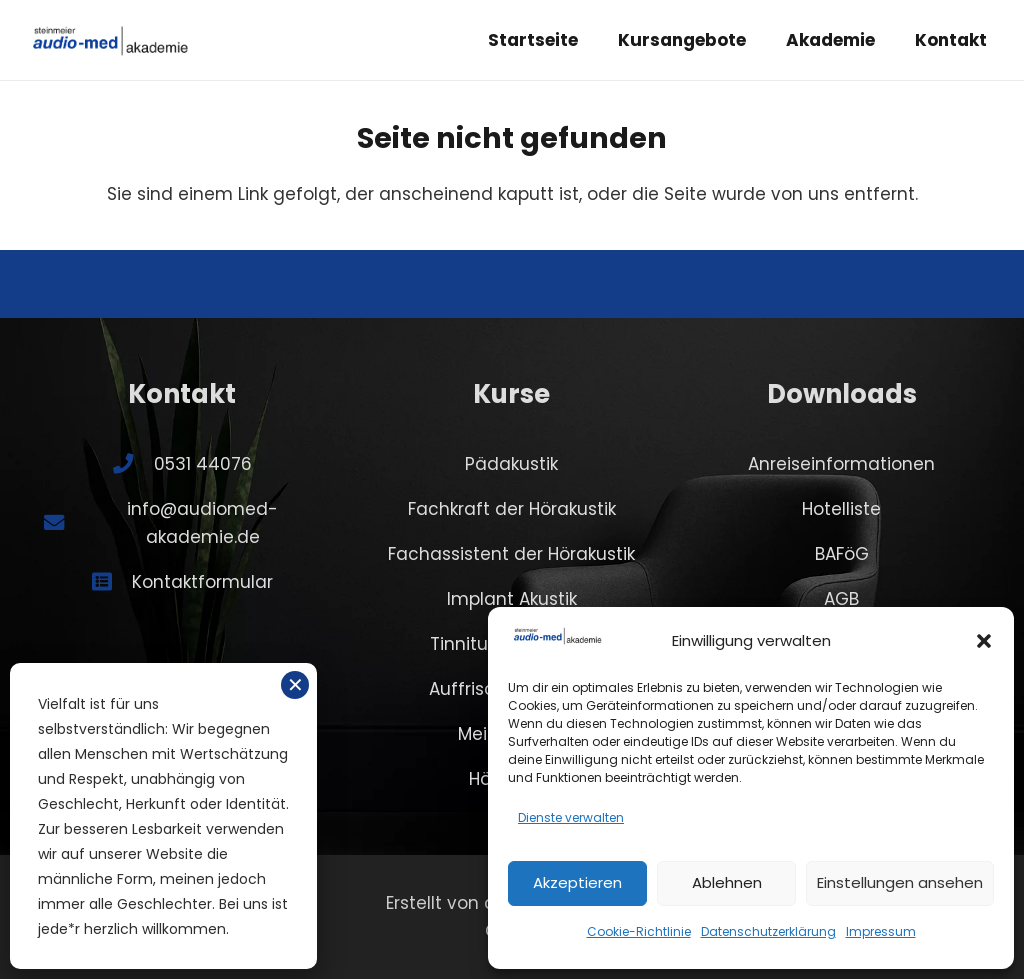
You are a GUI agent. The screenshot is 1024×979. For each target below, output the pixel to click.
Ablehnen (727, 882)
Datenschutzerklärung (768, 931)
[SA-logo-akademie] (111, 40)
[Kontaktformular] (112, 582)
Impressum (881, 931)
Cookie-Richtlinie (639, 931)
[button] (984, 641)
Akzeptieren (577, 882)
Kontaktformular (202, 582)
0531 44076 (203, 464)
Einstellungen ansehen (900, 882)
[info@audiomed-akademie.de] (64, 523)
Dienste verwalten (571, 817)
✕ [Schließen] (295, 685)
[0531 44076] (133, 464)
